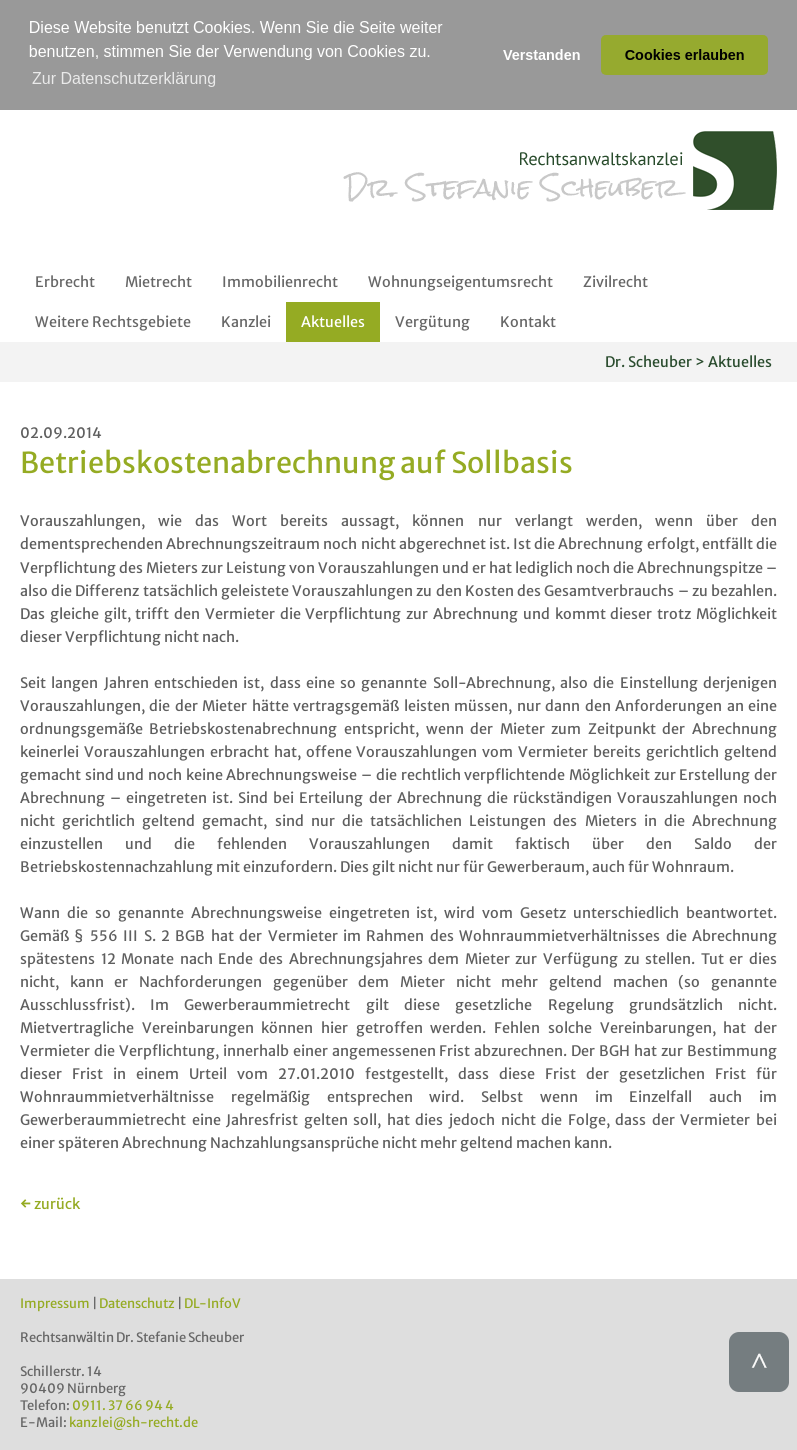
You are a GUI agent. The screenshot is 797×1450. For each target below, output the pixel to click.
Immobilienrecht (280, 282)
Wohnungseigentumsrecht (460, 282)
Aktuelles (333, 322)
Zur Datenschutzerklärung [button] (124, 78)
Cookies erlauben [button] (685, 55)
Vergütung (432, 322)
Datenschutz (137, 1302)
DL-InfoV (212, 1302)
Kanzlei (246, 322)
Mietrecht (158, 282)
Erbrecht (65, 282)
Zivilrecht (615, 282)
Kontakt (528, 322)
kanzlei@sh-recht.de (133, 1421)
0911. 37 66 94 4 (123, 1404)
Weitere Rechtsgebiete (113, 322)
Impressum (55, 1302)
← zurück (50, 1203)
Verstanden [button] (542, 55)
